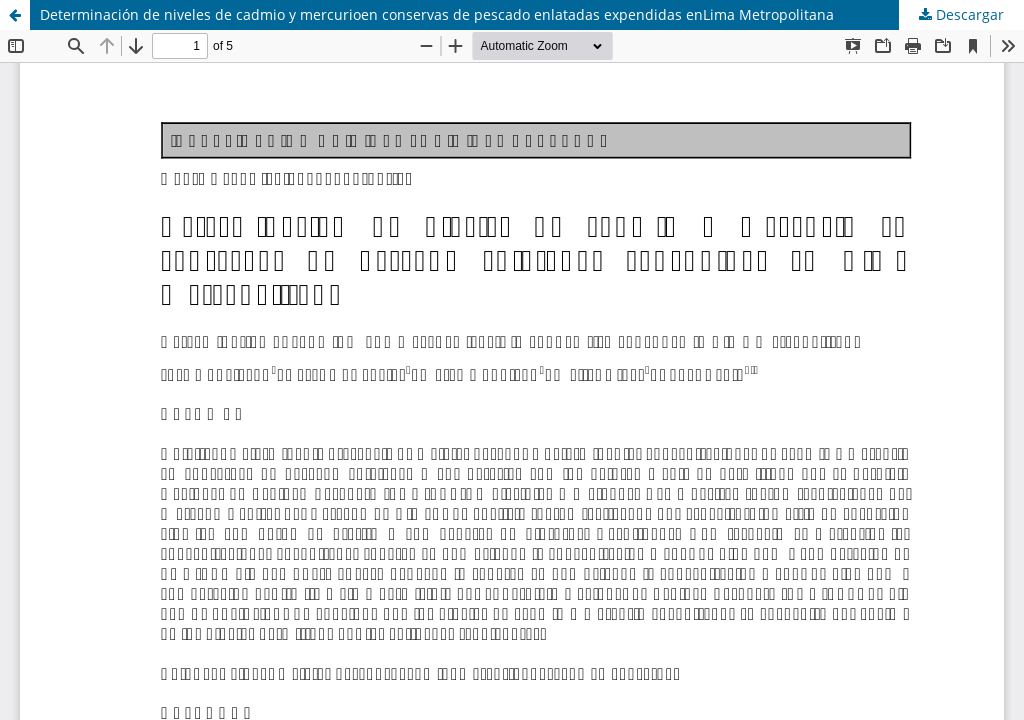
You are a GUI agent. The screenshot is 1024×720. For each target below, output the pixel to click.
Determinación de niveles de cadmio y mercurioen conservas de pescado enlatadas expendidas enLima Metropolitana (437, 14)
